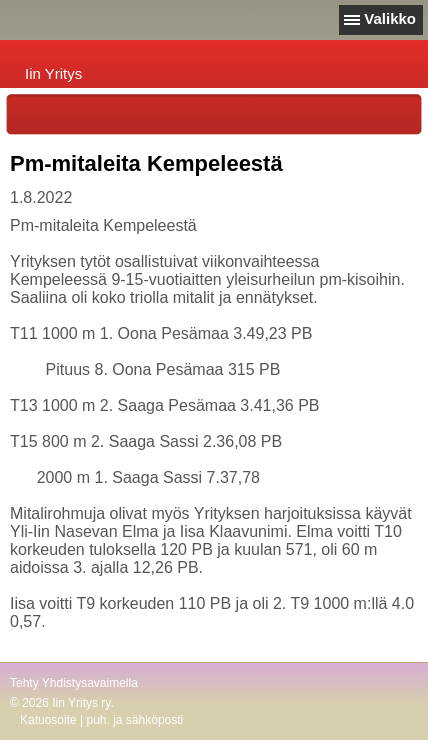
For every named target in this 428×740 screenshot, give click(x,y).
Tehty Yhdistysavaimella (74, 683)
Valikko (390, 18)
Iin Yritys (53, 73)
